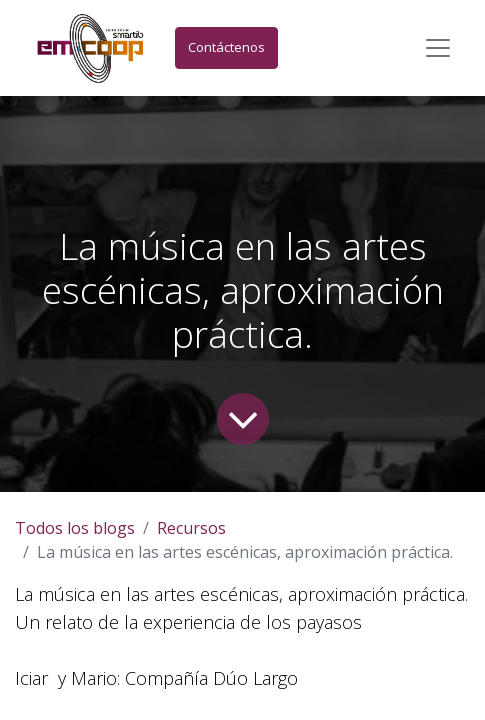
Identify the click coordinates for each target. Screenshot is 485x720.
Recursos (191, 528)
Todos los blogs (75, 528)
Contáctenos (226, 47)
